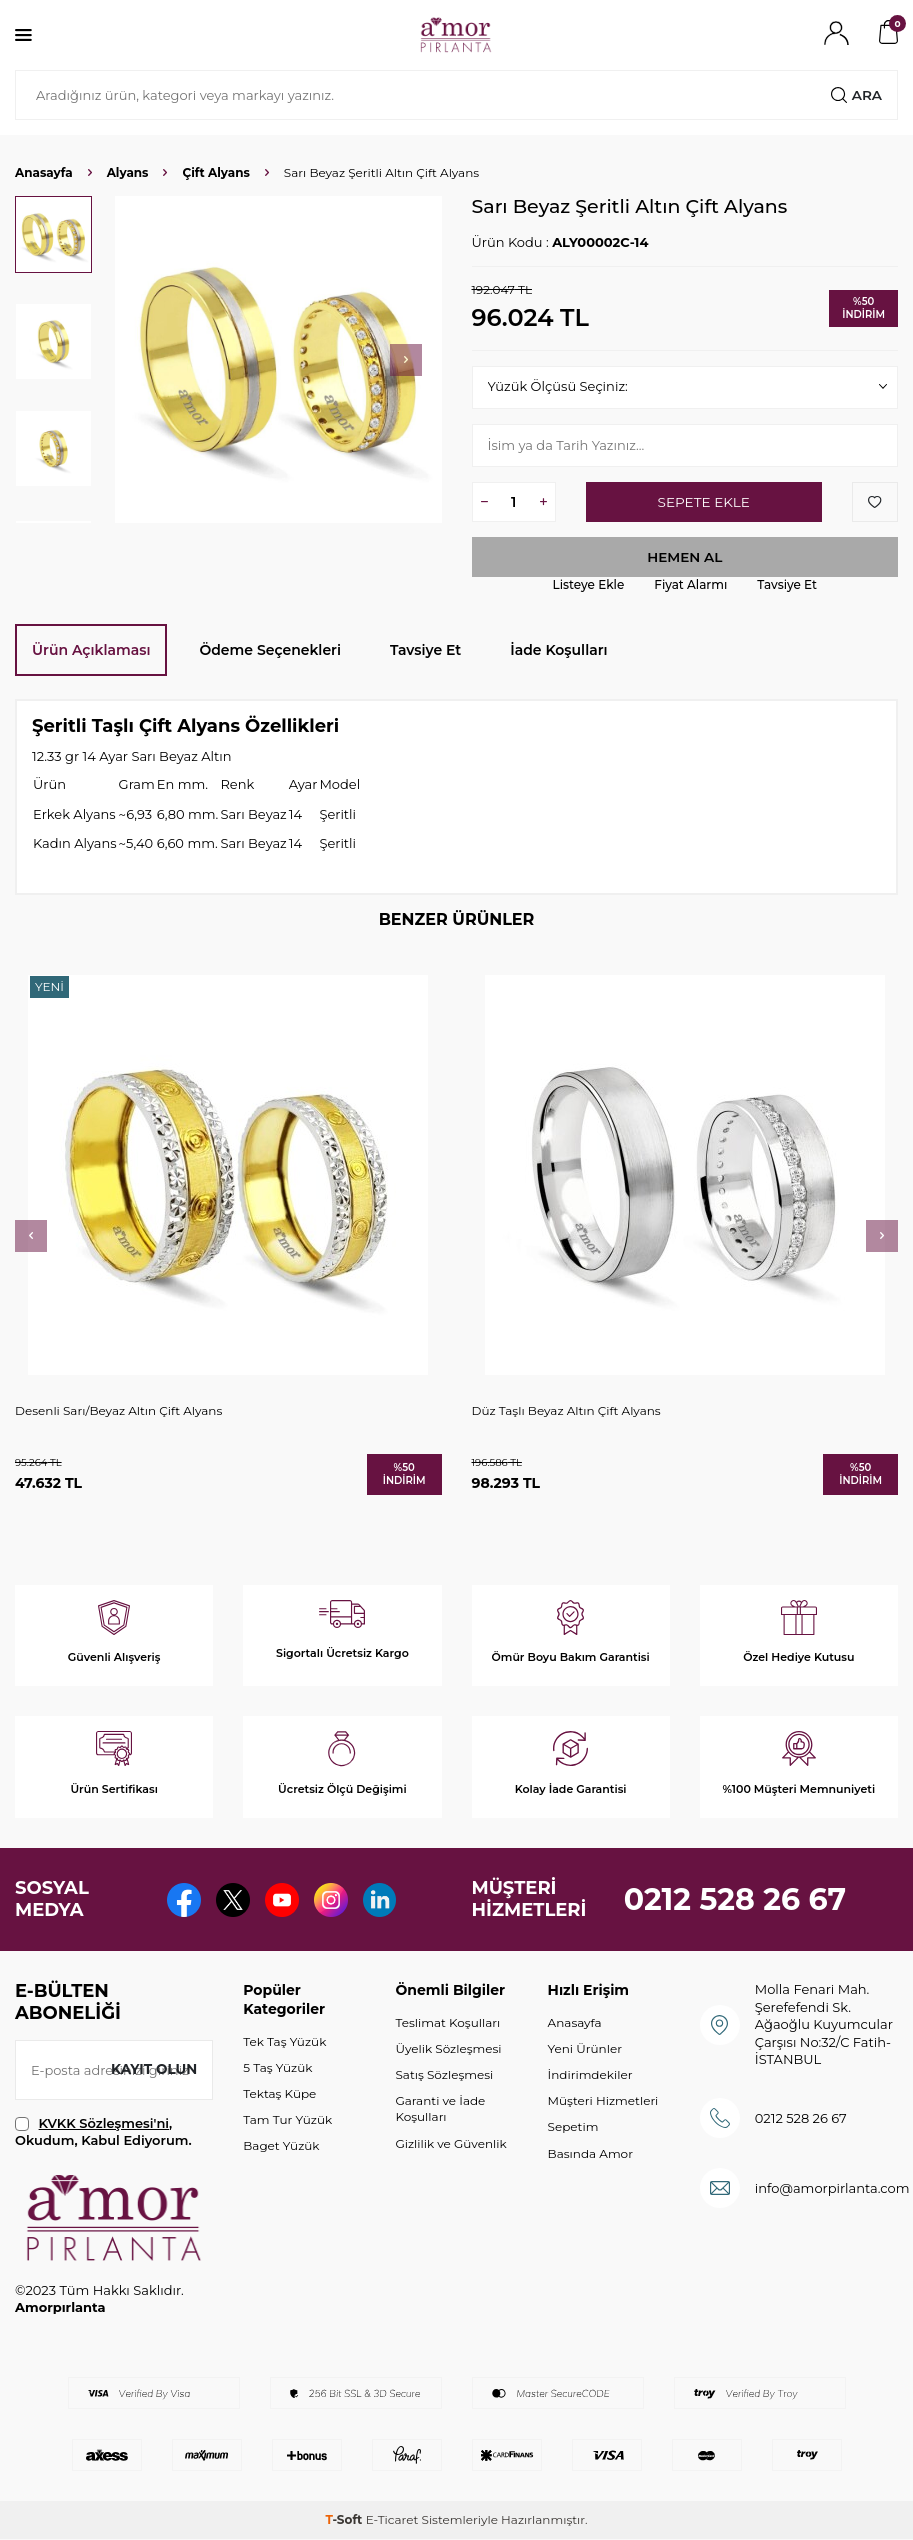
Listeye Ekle (589, 585)
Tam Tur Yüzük (287, 2120)
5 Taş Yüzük (277, 2067)
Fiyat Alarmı (690, 585)
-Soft (345, 2520)
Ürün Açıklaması (91, 650)
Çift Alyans (215, 172)
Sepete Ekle (703, 502)
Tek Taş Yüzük (284, 2041)
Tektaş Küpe (279, 2094)
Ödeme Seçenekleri (270, 650)
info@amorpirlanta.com (832, 2188)
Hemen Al (685, 557)
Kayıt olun (152, 2070)
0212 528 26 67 (735, 1899)
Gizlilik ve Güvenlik (450, 2143)
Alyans (128, 172)
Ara (856, 95)
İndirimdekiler (590, 2075)
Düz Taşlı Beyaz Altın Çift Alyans (566, 1410)
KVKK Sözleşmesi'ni (104, 2123)
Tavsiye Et (787, 585)
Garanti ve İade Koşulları (440, 2109)
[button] (406, 360)
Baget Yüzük (281, 2146)
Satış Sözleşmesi (444, 2075)
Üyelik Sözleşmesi (448, 2049)
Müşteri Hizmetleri (603, 2101)
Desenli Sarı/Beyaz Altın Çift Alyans (118, 1410)
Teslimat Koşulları (447, 2023)
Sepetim (573, 2127)
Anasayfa (44, 172)
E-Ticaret (392, 2520)
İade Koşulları (558, 650)
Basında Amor (590, 2153)
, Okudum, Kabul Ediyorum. (103, 2131)
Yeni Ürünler (585, 2049)
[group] (278, 359)
